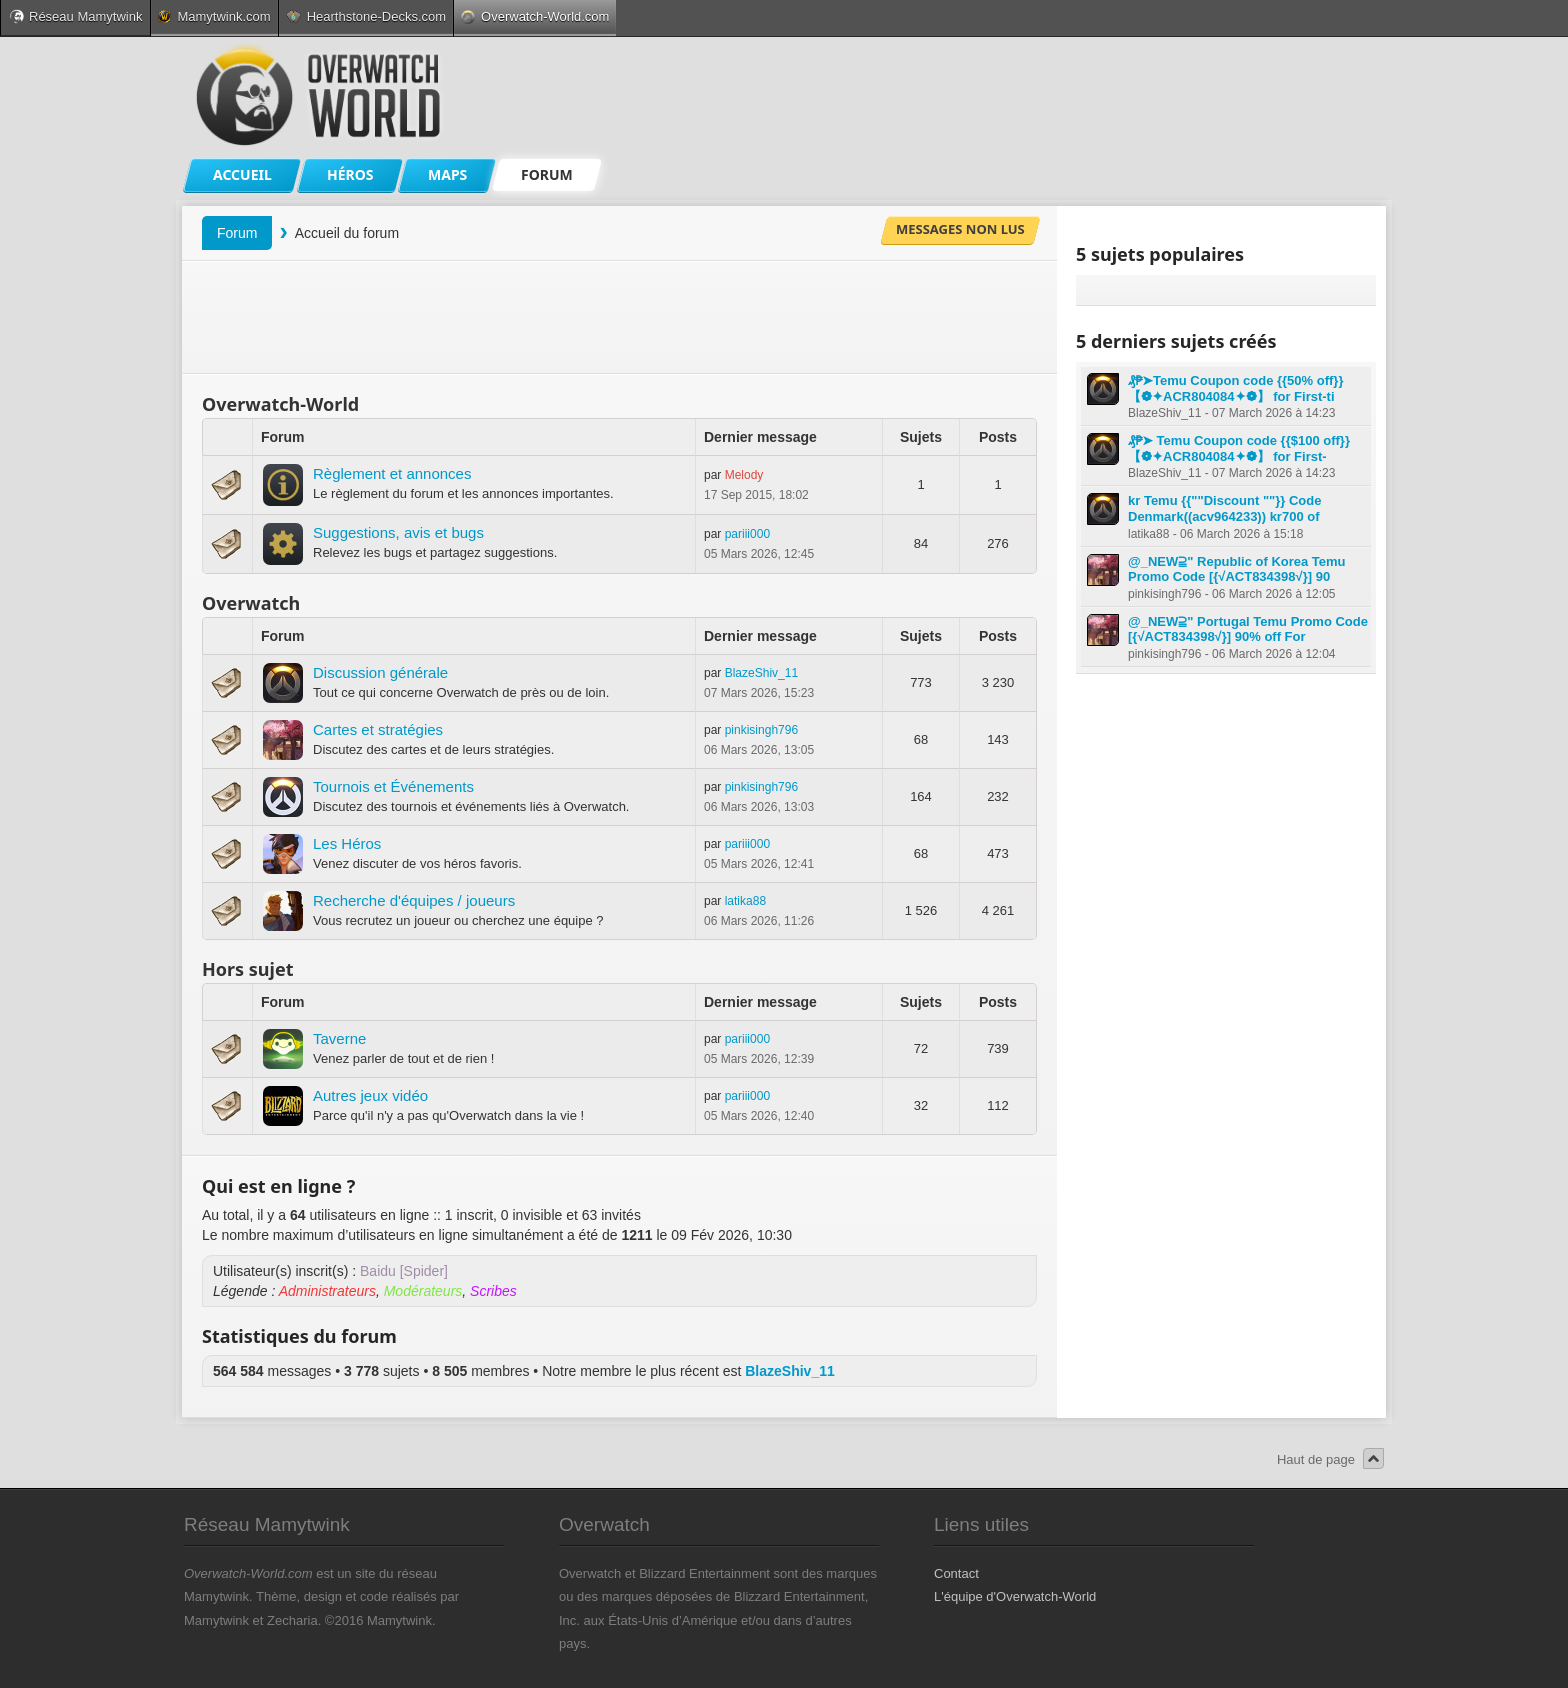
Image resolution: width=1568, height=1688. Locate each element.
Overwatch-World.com (535, 16)
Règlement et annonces (392, 473)
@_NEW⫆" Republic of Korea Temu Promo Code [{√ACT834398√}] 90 (1237, 569)
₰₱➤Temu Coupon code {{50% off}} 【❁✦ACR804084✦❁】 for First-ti (1235, 388)
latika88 (745, 901)
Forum (237, 233)
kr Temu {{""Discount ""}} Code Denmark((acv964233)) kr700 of (1224, 508)
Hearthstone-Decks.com (366, 16)
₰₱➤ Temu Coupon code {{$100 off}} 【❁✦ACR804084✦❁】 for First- (1239, 448)
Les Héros (347, 843)
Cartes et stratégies (378, 729)
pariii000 (747, 534)
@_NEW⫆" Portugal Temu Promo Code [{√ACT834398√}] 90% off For (1248, 629)
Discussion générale (380, 672)
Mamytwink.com (214, 16)
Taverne (339, 1038)
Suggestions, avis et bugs (398, 532)
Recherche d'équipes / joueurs (414, 900)
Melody (744, 475)
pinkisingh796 (761, 730)
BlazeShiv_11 (761, 673)
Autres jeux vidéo (370, 1095)
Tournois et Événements (393, 786)
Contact (956, 1573)
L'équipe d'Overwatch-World (1015, 1596)
